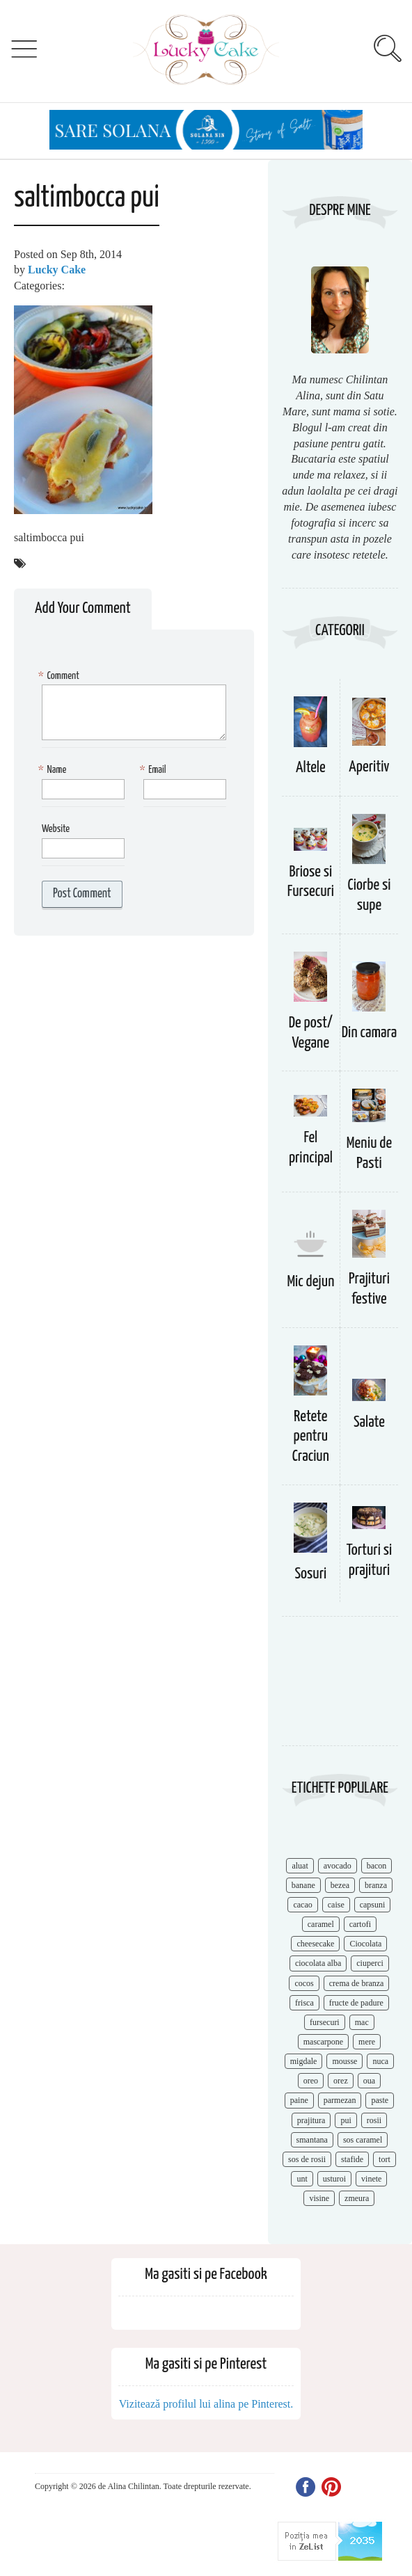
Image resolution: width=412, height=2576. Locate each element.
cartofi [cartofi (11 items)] (360, 1924)
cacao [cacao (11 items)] (302, 1905)
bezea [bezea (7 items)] (340, 1885)
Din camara (369, 1033)
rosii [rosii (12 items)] (374, 2120)
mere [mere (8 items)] (366, 2042)
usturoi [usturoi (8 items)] (334, 2179)
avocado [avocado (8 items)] (337, 1866)
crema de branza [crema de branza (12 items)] (356, 1983)
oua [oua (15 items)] (369, 2081)
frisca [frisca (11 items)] (304, 2003)
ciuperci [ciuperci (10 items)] (369, 1963)
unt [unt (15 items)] (301, 2179)
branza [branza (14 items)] (376, 1885)
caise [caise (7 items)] (336, 1905)
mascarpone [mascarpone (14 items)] (323, 2042)
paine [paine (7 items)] (299, 2100)
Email (154, 770)
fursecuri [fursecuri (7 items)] (325, 2022)
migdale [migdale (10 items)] (303, 2061)
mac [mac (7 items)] (362, 2022)
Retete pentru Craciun (310, 1437)
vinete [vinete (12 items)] (371, 2179)
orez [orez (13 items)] (340, 2081)
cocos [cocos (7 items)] (303, 1983)
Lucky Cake (57, 269)
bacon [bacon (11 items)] (377, 1866)
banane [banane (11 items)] (303, 1885)
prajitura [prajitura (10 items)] (311, 2120)
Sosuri (310, 1574)
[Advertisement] (340, 1688)
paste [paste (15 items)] (379, 2100)
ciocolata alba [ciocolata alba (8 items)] (318, 1963)
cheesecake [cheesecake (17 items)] (315, 1944)
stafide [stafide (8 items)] (352, 2159)
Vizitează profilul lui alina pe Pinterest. (206, 2404)
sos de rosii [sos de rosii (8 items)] (307, 2159)
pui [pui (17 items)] (345, 2120)
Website (56, 829)
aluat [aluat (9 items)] (300, 1866)
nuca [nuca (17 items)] (380, 2061)
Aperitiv (369, 767)
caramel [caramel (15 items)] (321, 1924)
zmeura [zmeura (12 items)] (356, 2198)
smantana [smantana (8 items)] (312, 2140)
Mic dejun (310, 1282)
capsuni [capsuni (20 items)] (373, 1905)
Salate (369, 1422)
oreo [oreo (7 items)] (310, 2081)
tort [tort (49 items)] (384, 2159)
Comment (60, 677)
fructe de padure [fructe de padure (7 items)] (356, 2003)
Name (54, 770)
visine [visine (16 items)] (319, 2198)
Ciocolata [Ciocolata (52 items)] (365, 1944)
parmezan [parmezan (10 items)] (340, 2100)
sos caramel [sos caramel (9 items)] (362, 2140)
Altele (311, 768)
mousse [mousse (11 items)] (344, 2061)
